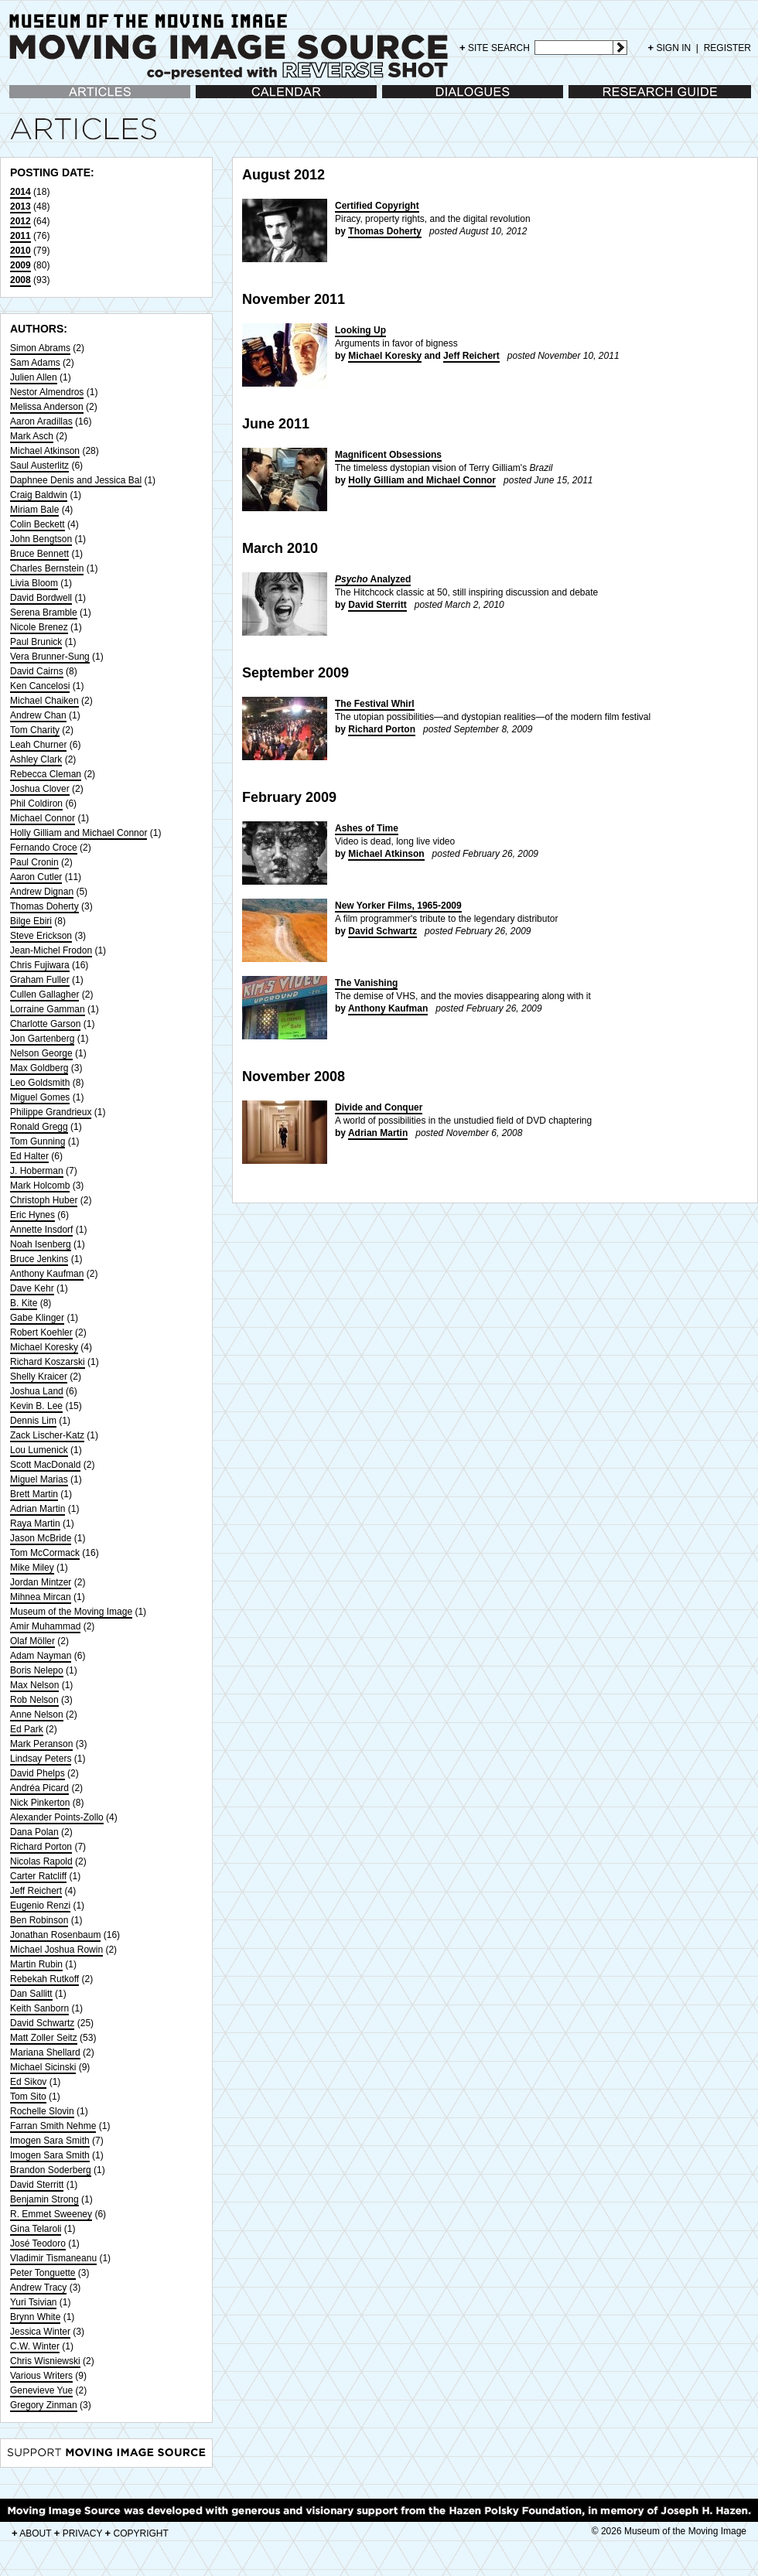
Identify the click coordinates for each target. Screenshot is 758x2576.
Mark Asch (31, 436)
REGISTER (727, 48)
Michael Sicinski (43, 2067)
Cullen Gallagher (44, 994)
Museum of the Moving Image (71, 1611)
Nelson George (41, 1053)
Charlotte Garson (45, 1023)
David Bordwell (41, 597)
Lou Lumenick (39, 1450)
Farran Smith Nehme (53, 2126)
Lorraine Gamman (47, 1009)
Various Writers (41, 2375)
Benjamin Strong (44, 2199)
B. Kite (23, 1303)
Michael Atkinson (45, 450)
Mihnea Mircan (40, 1597)
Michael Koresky (44, 1347)
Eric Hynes (32, 1215)
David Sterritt (36, 2184)
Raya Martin (35, 1523)
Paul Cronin (34, 862)
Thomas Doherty (44, 906)
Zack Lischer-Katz (47, 1435)
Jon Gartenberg (42, 1038)
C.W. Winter (35, 2346)
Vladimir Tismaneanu (53, 2258)
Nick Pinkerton (40, 1802)
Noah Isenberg (40, 1244)
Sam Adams (35, 362)
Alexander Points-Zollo (57, 1817)
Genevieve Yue (41, 2390)
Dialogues (402, 99)
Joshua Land (36, 1391)
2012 (20, 221)
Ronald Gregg (39, 1126)
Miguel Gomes (40, 1097)
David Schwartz (42, 2023)
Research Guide (602, 99)
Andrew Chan (38, 715)
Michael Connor (42, 818)
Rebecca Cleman (45, 774)
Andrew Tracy (38, 2287)
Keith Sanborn (39, 2008)
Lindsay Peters (40, 1758)
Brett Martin (34, 1494)
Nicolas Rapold (41, 1861)
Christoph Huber (43, 1200)
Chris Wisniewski (45, 2361)
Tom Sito (28, 2096)
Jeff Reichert (36, 1890)
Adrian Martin (37, 1508)
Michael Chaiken (44, 700)
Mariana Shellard (45, 2052)
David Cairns (36, 671)
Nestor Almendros (47, 392)
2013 (20, 206)
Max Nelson (34, 1685)
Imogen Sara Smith (50, 2140)
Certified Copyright (377, 205)
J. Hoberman (36, 1170)
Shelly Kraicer (38, 1376)
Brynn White (35, 2317)
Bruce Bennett (39, 553)
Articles (24, 99)
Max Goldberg (39, 1068)
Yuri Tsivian (33, 2302)
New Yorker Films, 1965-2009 (398, 905)
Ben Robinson (39, 1920)
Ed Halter (29, 1156)
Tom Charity (35, 730)
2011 (20, 235)
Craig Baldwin (38, 495)
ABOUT (31, 2533)
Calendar (215, 99)
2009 (20, 265)
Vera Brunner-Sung (50, 656)
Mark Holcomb (40, 1185)
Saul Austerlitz (39, 465)
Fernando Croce (43, 847)
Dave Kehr (32, 1288)
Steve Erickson (41, 935)
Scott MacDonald (45, 1464)
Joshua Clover (40, 788)
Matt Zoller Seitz (43, 2037)
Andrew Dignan (41, 891)
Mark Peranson (41, 1743)
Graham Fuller (40, 979)
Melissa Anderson (47, 406)
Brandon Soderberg (50, 2170)
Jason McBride (40, 1538)
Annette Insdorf (41, 1229)
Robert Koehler (41, 1332)
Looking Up (360, 330)
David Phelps (37, 1773)
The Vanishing (366, 983)
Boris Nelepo (36, 1670)
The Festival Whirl (375, 703)
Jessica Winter (40, 2331)
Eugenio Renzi (40, 1905)
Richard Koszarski (47, 1361)
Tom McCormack (45, 1552)
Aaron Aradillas (41, 421)
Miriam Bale (34, 509)
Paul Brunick (36, 641)
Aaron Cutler (36, 877)
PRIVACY (78, 2533)
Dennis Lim (33, 1420)
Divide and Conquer (378, 1107)
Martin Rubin (36, 1964)
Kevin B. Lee (36, 1406)
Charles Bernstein (47, 568)
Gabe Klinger (37, 1317)
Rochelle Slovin (42, 2111)
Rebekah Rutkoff (44, 1979)
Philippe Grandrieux (50, 1112)
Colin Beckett (37, 524)
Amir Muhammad (45, 1626)
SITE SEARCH (494, 47)
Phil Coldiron (36, 803)
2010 (20, 250)
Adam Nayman (40, 1655)
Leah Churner (38, 744)
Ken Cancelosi (40, 686)
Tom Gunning (37, 1141)
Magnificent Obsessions (388, 454)
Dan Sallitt (31, 1993)
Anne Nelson (36, 1714)
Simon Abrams (40, 348)
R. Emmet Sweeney (51, 2214)
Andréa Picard (39, 1788)
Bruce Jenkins (39, 1259)
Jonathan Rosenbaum (55, 1934)
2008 (20, 280)
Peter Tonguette (43, 2272)
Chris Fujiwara (40, 965)
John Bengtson (41, 539)
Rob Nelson (34, 1699)
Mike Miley (32, 1567)
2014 (20, 191)
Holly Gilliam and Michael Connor (78, 832)
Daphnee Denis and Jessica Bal (76, 480)
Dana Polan (34, 1832)
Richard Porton (41, 1846)
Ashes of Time (366, 828)
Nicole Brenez (39, 627)
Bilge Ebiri (31, 921)
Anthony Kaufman (47, 1273)
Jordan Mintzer (40, 1582)
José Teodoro (38, 2243)
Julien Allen (33, 377)
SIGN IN (669, 48)
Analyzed (373, 579)
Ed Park (26, 1729)
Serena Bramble (43, 612)
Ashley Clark (36, 759)
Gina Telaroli (35, 2228)
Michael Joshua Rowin (56, 1949)
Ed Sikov (28, 2081)
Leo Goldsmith (40, 1082)
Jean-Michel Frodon (51, 950)
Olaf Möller (32, 1641)
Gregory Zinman (43, 2405)
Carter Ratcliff (38, 1876)
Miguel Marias (39, 1479)
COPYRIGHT (137, 2533)
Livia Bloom (34, 583)
